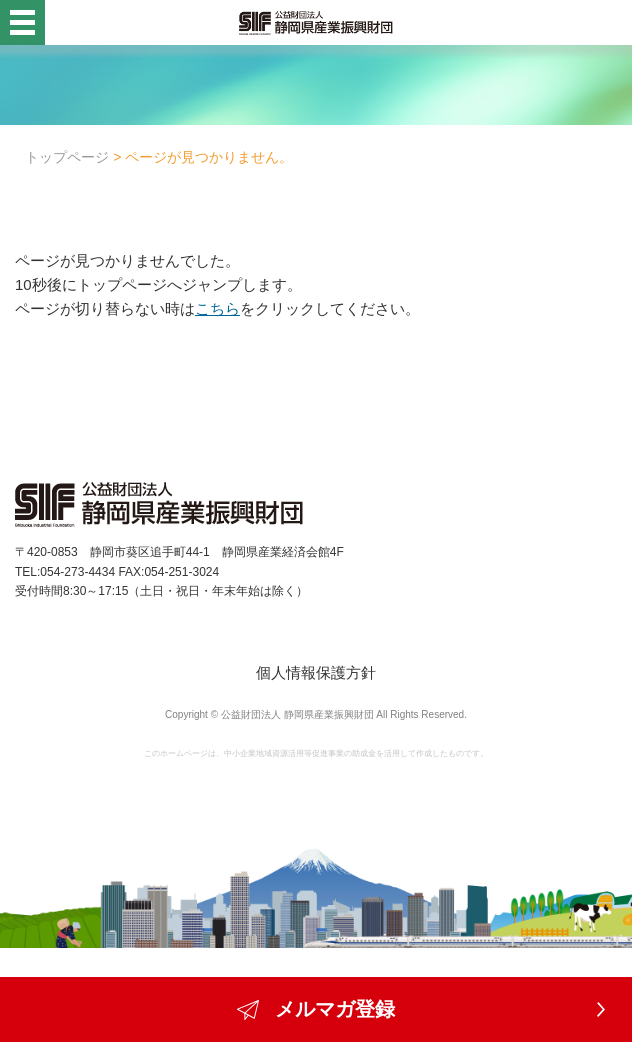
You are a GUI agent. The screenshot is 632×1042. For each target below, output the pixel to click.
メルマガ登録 (316, 1009)
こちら (217, 308)
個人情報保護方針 (316, 672)
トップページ (67, 157)
